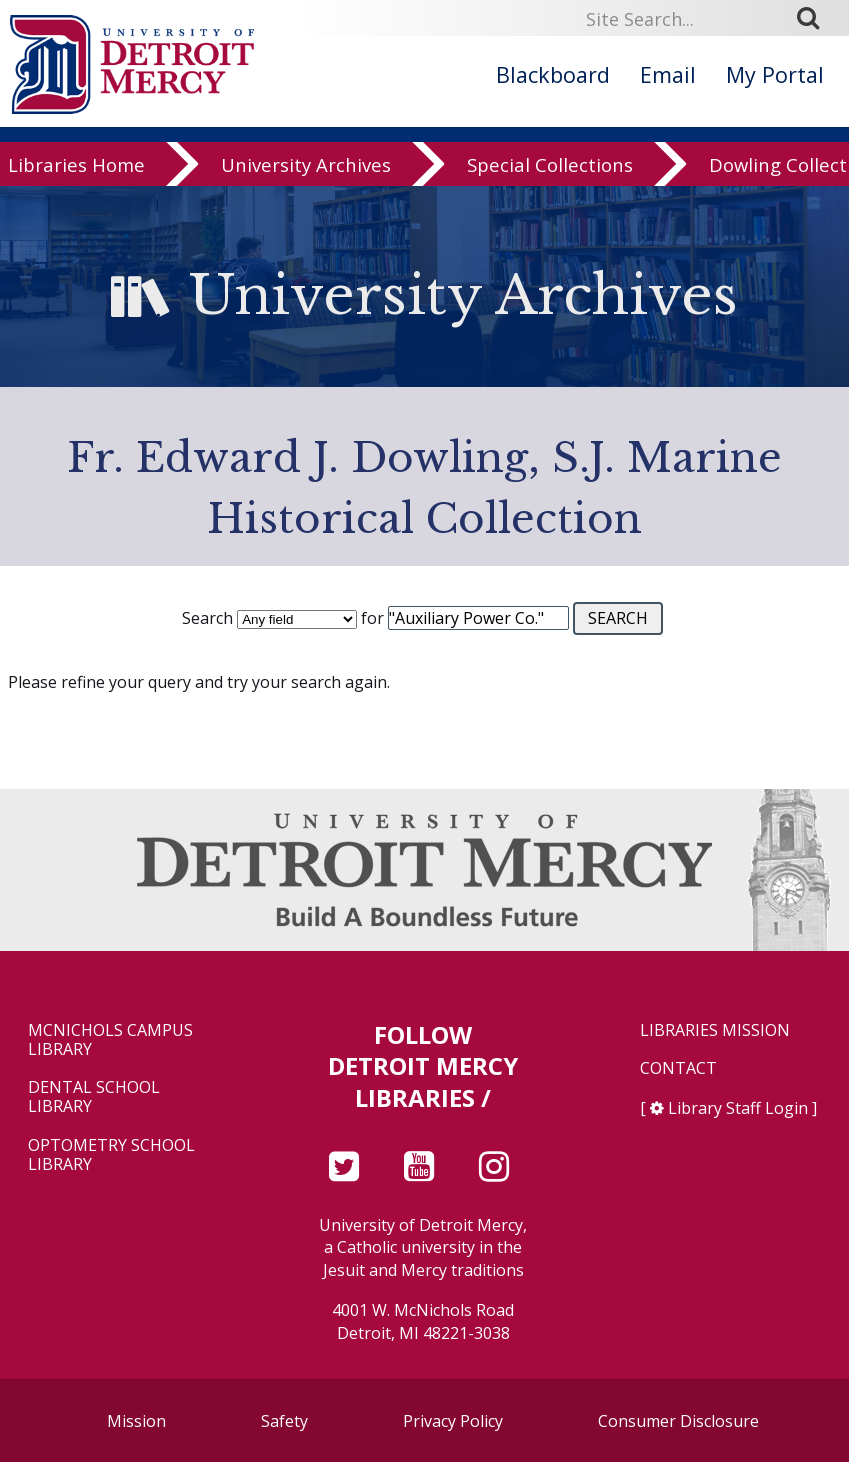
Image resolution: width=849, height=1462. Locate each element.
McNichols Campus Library (110, 1040)
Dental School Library (94, 1097)
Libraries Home (76, 169)
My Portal (775, 74)
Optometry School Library (111, 1155)
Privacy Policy (453, 1421)
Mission (136, 1421)
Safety (284, 1421)
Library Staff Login (738, 1108)
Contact (678, 1068)
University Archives (306, 169)
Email (668, 74)
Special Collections (550, 169)
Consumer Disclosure (678, 1421)
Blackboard (553, 74)
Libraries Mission (715, 1030)
